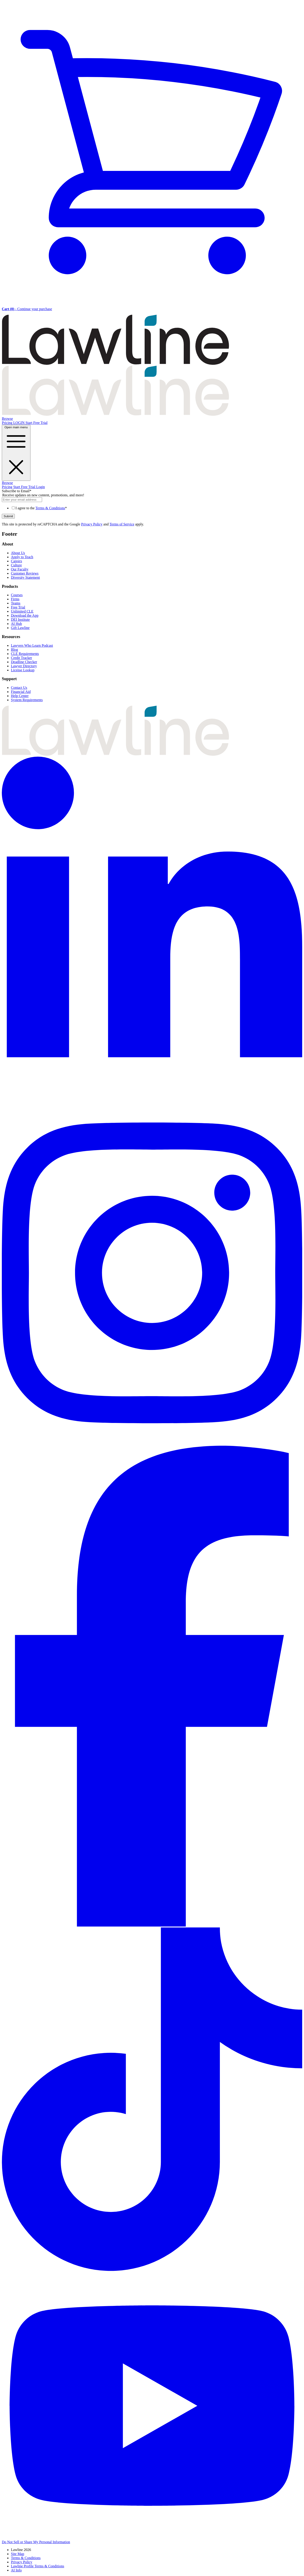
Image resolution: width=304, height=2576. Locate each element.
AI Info (16, 2570)
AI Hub (16, 624)
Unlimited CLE (22, 611)
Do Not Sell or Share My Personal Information (36, 2542)
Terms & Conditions (50, 508)
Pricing (7, 423)
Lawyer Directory (24, 666)
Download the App (24, 615)
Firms (15, 599)
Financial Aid (21, 692)
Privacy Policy (92, 524)
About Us (18, 553)
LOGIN (19, 423)
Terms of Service (121, 524)
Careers (16, 561)
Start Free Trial (36, 423)
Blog (14, 650)
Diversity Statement (25, 577)
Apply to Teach (22, 557)
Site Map (17, 2554)
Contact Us (19, 688)
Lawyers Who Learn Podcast (32, 645)
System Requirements (27, 700)
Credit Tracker (21, 658)
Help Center (20, 696)
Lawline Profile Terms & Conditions (37, 2566)
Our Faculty (19, 569)
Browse (7, 419)
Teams (15, 603)
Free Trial (18, 607)
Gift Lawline (20, 628)
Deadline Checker (24, 662)
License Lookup (23, 670)
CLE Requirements (25, 654)
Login (40, 487)
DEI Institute (20, 619)
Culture (16, 565)
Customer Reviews (24, 573)
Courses (17, 595)
